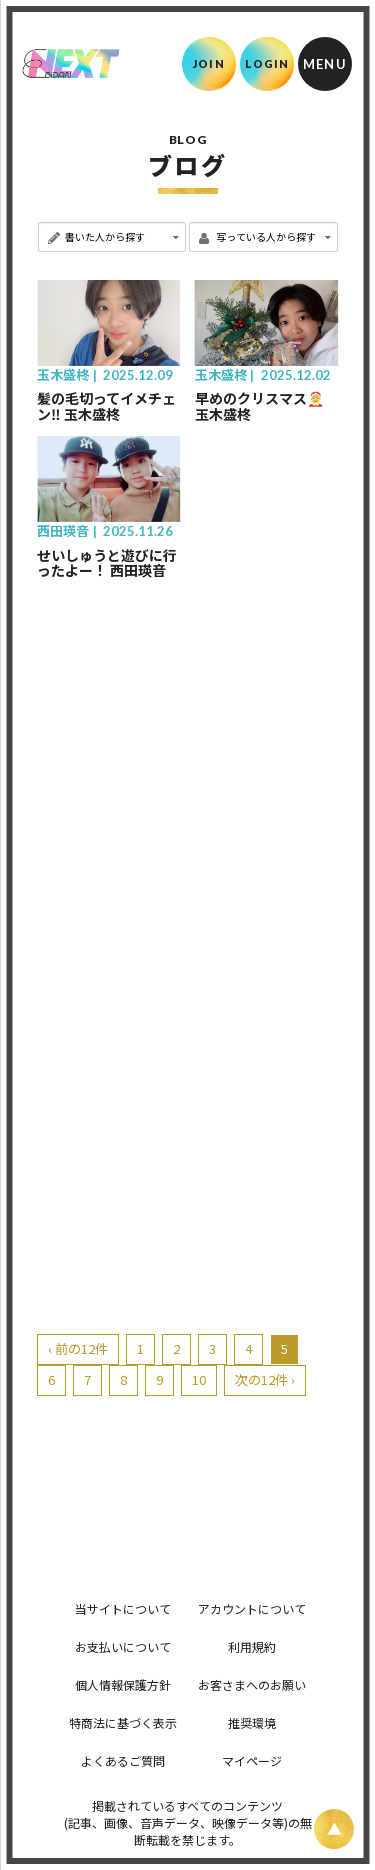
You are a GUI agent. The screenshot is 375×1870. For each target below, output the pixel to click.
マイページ (252, 1760)
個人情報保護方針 (123, 1684)
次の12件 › (265, 1379)
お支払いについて (123, 1646)
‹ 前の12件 (78, 1348)
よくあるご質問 (123, 1760)
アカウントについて (252, 1608)
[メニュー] (325, 64)
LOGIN (267, 63)
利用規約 (252, 1646)
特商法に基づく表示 (123, 1722)
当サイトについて (123, 1608)
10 (199, 1379)
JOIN (208, 63)
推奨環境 (252, 1722)
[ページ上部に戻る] (334, 1829)
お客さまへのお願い (252, 1684)
